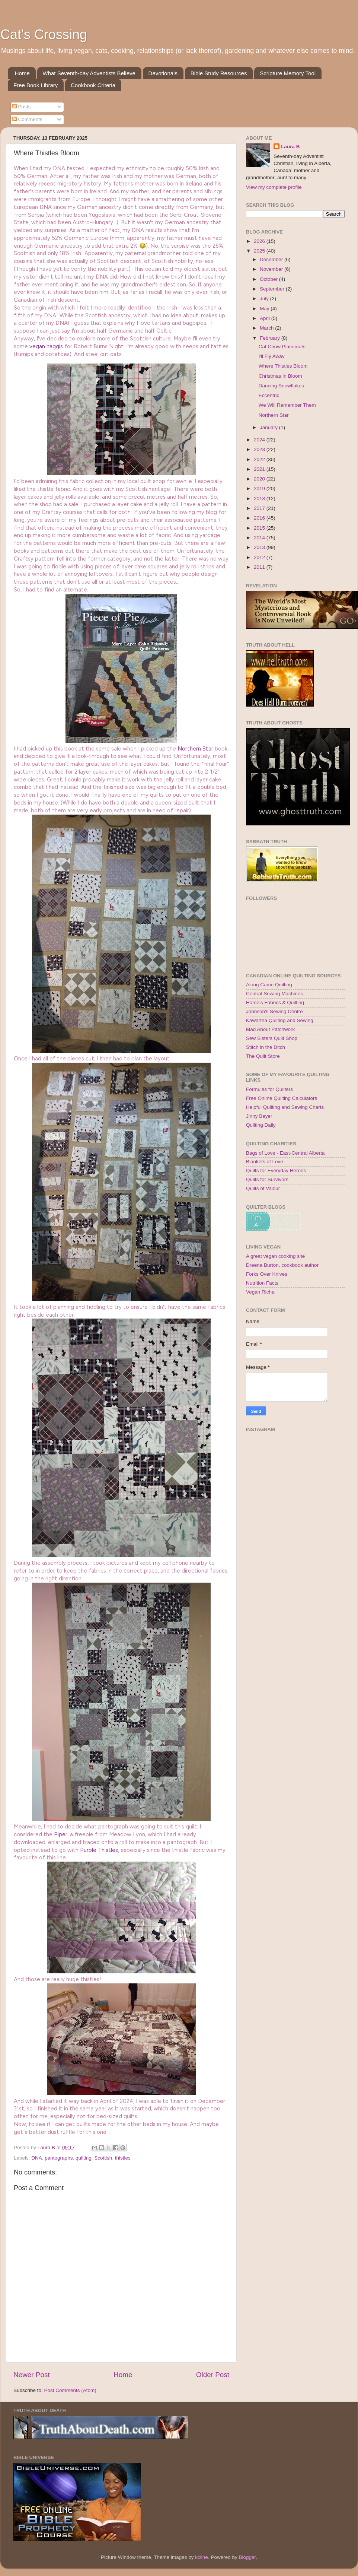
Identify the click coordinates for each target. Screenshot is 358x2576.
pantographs (59, 2158)
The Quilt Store (263, 1056)
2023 (260, 449)
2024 (260, 439)
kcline (201, 2557)
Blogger (247, 2557)
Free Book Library (35, 85)
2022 (260, 459)
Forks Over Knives (266, 1274)
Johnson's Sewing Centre (274, 1011)
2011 (260, 567)
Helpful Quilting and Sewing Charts (285, 1107)
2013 (260, 547)
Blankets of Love (264, 1161)
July (265, 298)
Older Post (212, 2375)
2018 (260, 498)
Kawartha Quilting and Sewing (279, 1020)
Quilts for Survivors (267, 1179)
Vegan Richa (260, 1292)
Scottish (103, 2158)
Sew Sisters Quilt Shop (271, 1038)
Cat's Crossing (43, 34)
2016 (260, 518)
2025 (260, 251)
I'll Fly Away (272, 356)
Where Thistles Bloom (283, 366)
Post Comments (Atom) (70, 2390)
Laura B (290, 146)
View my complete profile (274, 187)
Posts (21, 107)
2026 (260, 241)
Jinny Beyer (259, 1116)
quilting (84, 2158)
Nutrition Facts (262, 1283)
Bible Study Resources (219, 73)
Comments (27, 119)
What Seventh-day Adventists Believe (89, 73)
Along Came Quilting (269, 984)
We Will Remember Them (287, 405)
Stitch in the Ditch (265, 1047)
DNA (36, 2158)
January (269, 427)
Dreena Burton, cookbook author (282, 1265)
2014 (260, 537)
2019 (260, 488)
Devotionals (163, 73)
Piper (60, 1834)
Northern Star (195, 748)
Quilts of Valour (263, 1188)
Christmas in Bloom (280, 376)
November (272, 269)
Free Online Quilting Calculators (281, 1098)
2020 (260, 479)
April (265, 318)
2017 (260, 508)
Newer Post (31, 2375)
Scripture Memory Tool (288, 73)
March (267, 328)
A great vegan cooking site (275, 1256)
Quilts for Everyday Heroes (276, 1170)
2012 (260, 557)
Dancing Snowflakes (281, 385)
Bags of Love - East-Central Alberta (285, 1153)
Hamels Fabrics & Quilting (275, 1002)
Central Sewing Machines (274, 993)
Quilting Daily (261, 1125)
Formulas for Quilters (269, 1089)
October (269, 279)
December (272, 259)
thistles (123, 2158)
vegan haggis (46, 346)
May (265, 308)
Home (22, 73)
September (273, 289)
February (270, 338)
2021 (260, 469)
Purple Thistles (99, 1850)
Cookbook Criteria (93, 85)
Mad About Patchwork (270, 1029)
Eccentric (269, 395)
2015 (260, 528)
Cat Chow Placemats (282, 346)
